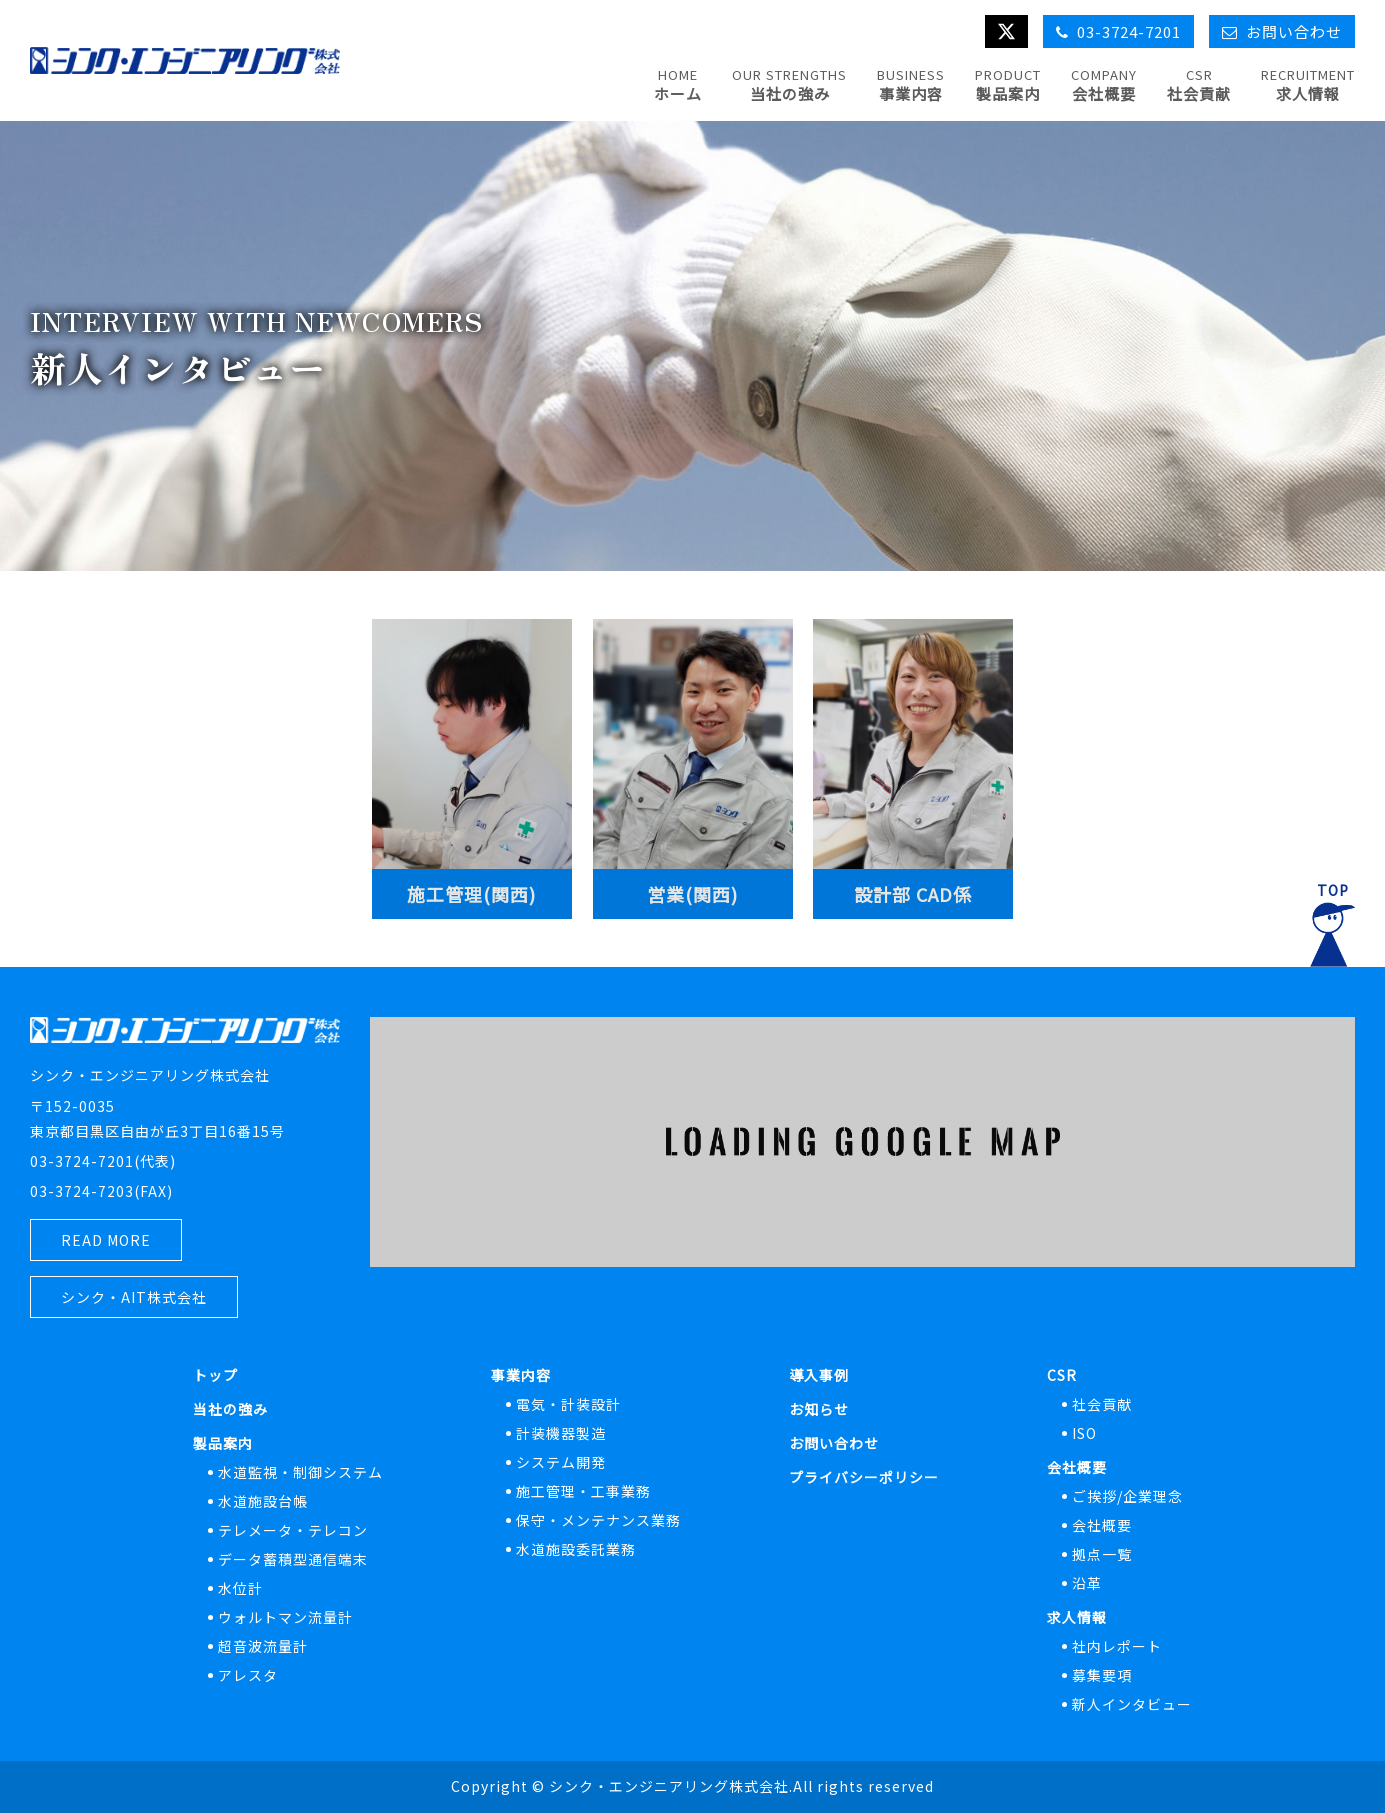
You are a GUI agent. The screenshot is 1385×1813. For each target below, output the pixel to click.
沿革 (1087, 1583)
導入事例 (819, 1375)
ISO (1084, 1433)
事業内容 (521, 1375)
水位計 (240, 1588)
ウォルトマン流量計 (285, 1617)
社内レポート (1117, 1646)
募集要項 (1102, 1675)
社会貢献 (1102, 1404)
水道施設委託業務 (576, 1549)
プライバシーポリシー (864, 1477)
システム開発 (561, 1462)
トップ (215, 1375)
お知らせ (819, 1409)
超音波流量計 (263, 1646)
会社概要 (1077, 1467)
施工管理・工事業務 (583, 1491)
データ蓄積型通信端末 (293, 1559)
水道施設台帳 (263, 1501)
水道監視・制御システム (300, 1472)
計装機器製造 (561, 1433)
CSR (1062, 1375)
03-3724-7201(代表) (103, 1161)
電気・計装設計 (568, 1404)
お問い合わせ (834, 1443)
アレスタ (248, 1675)
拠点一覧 (1102, 1554)
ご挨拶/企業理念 (1127, 1496)
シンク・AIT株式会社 (134, 1297)
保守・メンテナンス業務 (598, 1520)
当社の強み (230, 1409)
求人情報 (1077, 1617)
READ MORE (106, 1240)
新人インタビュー (1132, 1704)
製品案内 (223, 1443)
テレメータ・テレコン (293, 1530)
